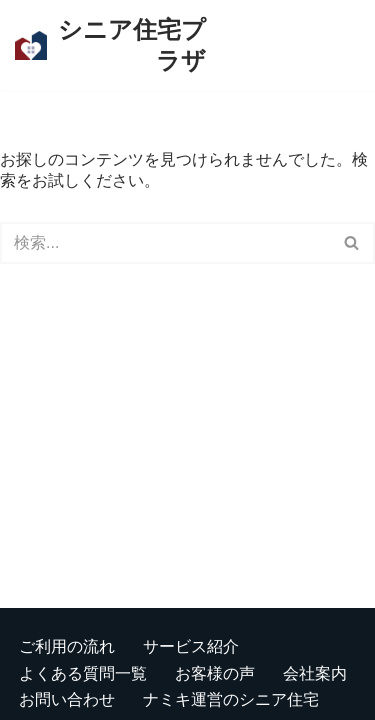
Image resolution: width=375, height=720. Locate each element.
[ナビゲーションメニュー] (280, 45)
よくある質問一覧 (83, 672)
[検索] (342, 45)
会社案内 (315, 672)
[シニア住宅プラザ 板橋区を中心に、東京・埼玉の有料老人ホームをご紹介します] (110, 45)
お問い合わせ (67, 698)
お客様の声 (215, 672)
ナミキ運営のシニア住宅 (231, 698)
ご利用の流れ (67, 645)
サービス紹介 (191, 645)
